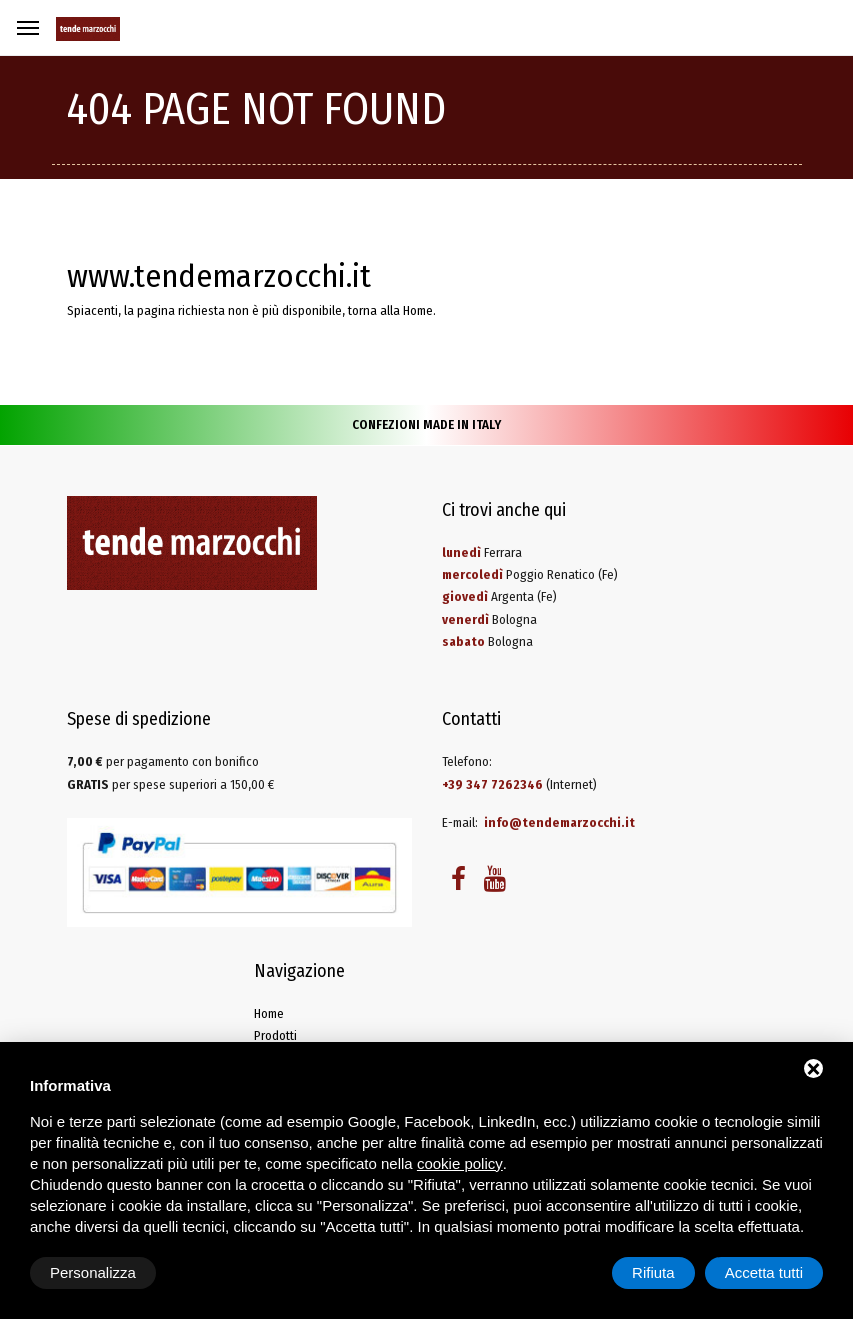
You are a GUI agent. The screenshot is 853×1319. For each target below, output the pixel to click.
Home (418, 310)
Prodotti (275, 1035)
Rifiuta (653, 1272)
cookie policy (460, 1163)
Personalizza (93, 1272)
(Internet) (519, 784)
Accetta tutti (764, 1272)
